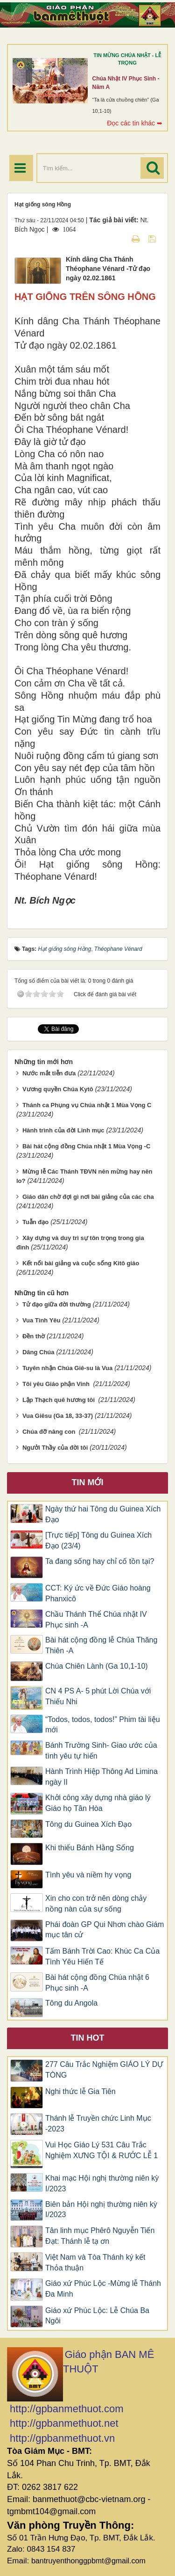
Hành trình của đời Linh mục (63, 1130)
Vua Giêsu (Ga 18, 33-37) (57, 1415)
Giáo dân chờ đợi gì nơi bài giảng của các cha (88, 1196)
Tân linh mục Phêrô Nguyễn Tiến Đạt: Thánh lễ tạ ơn (99, 2235)
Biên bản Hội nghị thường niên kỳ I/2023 (101, 2209)
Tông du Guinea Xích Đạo (88, 1824)
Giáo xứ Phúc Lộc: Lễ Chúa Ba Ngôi (97, 2315)
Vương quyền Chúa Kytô (57, 1089)
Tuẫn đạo (35, 1222)
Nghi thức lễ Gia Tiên (80, 2091)
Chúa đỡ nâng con (49, 1431)
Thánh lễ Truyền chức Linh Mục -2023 (98, 2123)
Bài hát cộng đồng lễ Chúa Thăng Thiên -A (101, 1645)
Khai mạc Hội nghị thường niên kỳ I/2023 (102, 2183)
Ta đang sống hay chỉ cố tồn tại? (99, 1561)
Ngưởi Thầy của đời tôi (55, 1447)
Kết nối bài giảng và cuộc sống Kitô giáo (80, 1263)
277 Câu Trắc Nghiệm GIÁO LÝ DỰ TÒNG (104, 2069)
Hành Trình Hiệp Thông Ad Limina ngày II (101, 1776)
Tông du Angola (71, 2003)
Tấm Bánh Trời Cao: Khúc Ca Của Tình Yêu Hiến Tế (102, 1956)
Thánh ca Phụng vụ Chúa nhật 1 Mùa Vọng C (87, 1105)
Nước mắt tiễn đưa (49, 1073)
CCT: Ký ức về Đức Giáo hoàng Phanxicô (98, 1593)
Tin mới (88, 1482)
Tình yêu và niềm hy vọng (88, 1875)
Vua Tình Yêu (41, 1320)
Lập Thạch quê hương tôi (59, 1399)
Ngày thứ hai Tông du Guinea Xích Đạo (103, 1514)
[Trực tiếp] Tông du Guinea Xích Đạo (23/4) (98, 1540)
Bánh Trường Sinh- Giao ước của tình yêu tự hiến (101, 1750)
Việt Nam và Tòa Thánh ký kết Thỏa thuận (95, 2262)
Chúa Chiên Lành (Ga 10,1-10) (96, 1666)
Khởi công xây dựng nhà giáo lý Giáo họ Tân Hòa (98, 1803)
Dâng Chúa (38, 1352)
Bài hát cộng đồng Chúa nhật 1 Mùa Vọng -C (86, 1146)
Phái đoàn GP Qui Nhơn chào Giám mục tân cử (104, 1929)
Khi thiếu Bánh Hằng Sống (89, 1848)
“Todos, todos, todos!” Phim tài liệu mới (102, 1724)
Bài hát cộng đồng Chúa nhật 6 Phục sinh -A (97, 1982)
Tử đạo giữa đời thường (56, 1304)
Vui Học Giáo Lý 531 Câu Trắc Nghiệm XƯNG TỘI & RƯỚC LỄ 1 (101, 2150)
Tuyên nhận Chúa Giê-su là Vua (67, 1368)
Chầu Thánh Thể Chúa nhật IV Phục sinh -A (96, 1619)
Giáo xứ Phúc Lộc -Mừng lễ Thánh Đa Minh (103, 2288)
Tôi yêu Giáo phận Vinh (56, 1383)
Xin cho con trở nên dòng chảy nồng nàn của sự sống (96, 1903)
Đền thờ (33, 1336)
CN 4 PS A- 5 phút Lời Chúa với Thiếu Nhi (98, 1696)
